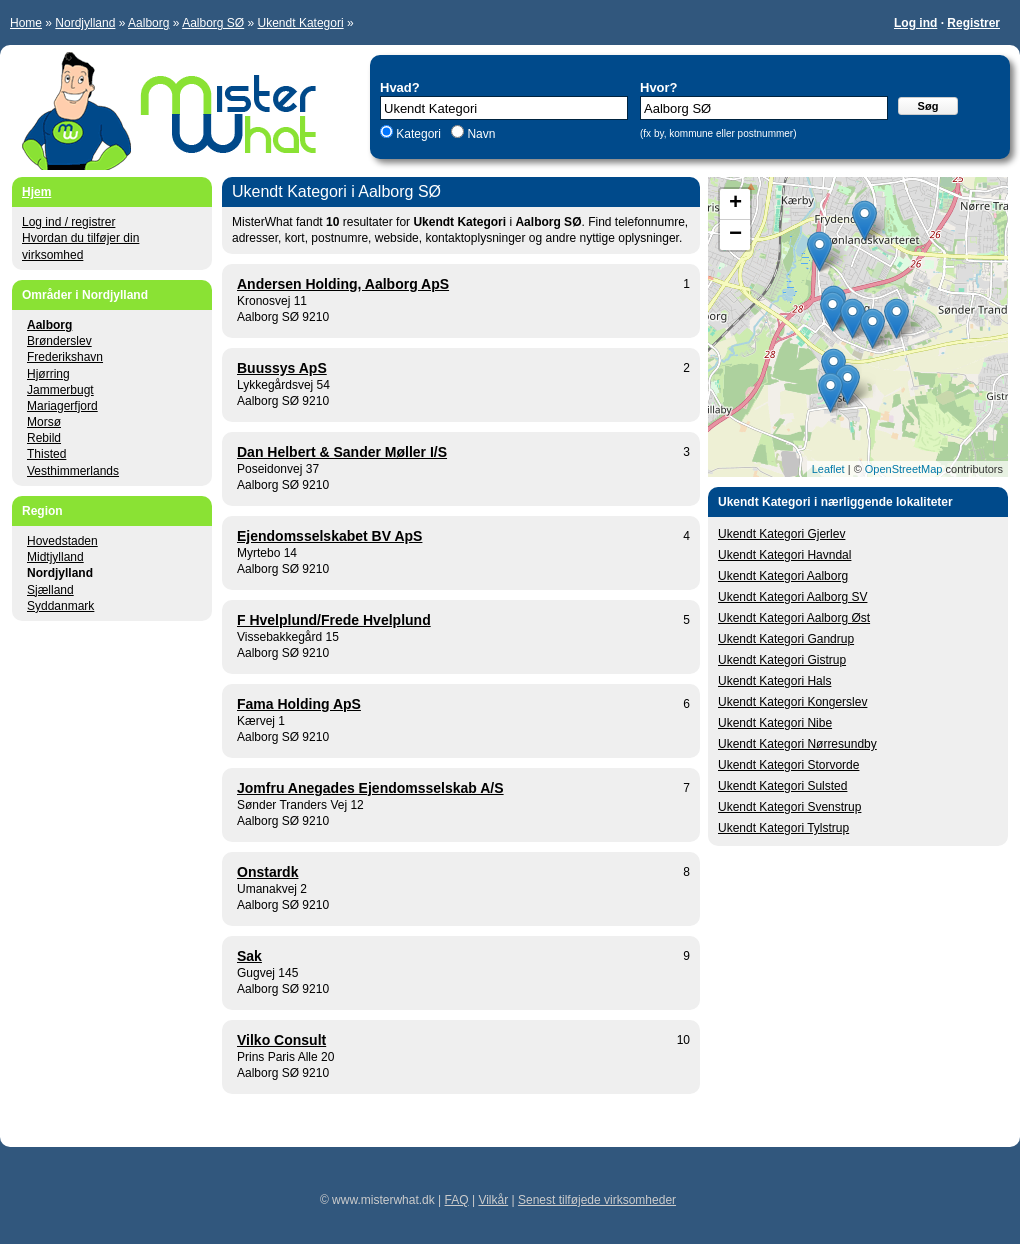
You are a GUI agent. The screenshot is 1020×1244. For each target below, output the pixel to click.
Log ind (915, 23)
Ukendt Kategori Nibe (775, 723)
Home (26, 23)
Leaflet (828, 469)
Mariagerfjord (62, 406)
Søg (928, 106)
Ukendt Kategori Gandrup (786, 639)
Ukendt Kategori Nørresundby (797, 744)
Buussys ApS (282, 368)
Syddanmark (60, 606)
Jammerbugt (60, 390)
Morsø (44, 422)
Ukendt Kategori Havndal (784, 555)
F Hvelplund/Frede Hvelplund (334, 620)
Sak (249, 956)
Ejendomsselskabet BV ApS (329, 536)
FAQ (457, 1200)
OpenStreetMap (904, 469)
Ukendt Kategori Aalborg (783, 576)
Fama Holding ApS (299, 704)
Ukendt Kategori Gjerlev (781, 534)
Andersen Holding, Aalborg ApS (343, 284)
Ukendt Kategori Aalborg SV (792, 597)
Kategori (418, 134)
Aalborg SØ (213, 23)
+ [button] (735, 204)
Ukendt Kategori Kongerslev (792, 702)
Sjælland (50, 590)
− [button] (735, 235)
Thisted (46, 454)
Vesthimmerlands (73, 471)
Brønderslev (59, 341)
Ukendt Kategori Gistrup (782, 660)
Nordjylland (85, 23)
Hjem (36, 192)
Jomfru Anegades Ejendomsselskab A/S (370, 788)
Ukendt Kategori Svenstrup (789, 807)
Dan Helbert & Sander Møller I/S (342, 452)
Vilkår (493, 1200)
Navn (479, 134)
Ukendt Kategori (301, 23)
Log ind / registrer (68, 222)
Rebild (44, 438)
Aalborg (148, 23)
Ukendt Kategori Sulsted (782, 786)
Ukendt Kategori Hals (774, 681)
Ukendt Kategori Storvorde (788, 765)
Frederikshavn (65, 357)
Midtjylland (55, 557)
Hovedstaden (62, 541)
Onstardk (267, 872)
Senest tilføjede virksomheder (597, 1200)
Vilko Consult (281, 1040)
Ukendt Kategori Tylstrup (783, 828)
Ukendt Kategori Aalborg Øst (794, 618)
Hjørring (48, 374)
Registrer (973, 23)
